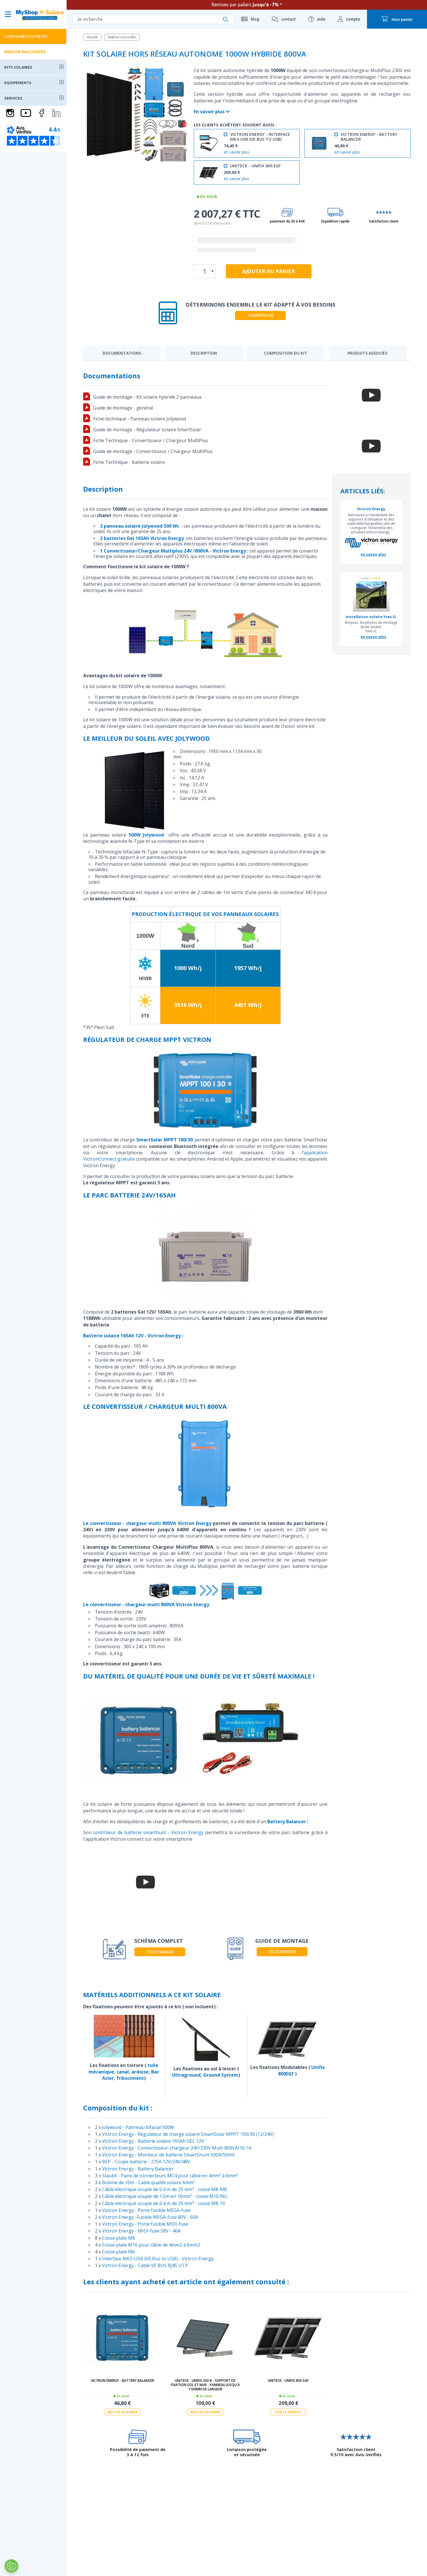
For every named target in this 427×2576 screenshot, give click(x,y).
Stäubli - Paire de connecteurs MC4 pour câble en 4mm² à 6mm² (170, 2175)
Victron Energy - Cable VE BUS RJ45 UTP (145, 2265)
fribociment (130, 2078)
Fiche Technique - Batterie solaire (129, 462)
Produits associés (367, 353)
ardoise (140, 2072)
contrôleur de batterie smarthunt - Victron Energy (148, 1832)
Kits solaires (18, 67)
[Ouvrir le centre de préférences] (11, 2566)
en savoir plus (236, 152)
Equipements (17, 83)
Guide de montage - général (123, 408)
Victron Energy (371, 509)
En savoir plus (212, 111)
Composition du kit (285, 353)
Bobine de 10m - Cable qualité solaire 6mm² (148, 2182)
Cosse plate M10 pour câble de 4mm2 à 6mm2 (151, 2245)
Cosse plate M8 (118, 2238)
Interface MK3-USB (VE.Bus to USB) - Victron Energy (158, 2258)
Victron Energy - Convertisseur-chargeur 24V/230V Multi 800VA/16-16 (177, 2148)
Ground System (220, 2075)
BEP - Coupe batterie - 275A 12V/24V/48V (146, 2161)
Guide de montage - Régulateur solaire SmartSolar (147, 429)
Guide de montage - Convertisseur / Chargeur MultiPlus (153, 451)
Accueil (92, 37)
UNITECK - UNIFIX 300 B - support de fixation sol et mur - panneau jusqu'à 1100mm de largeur (205, 2384)
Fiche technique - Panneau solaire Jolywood (139, 419)
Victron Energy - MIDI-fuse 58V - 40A (141, 2231)
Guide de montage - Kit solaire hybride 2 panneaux (147, 397)
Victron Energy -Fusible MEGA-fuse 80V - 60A (150, 2217)
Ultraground (186, 2075)
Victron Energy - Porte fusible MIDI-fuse (145, 2224)
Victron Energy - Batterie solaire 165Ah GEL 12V (153, 2141)
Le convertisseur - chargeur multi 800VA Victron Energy (147, 1523)
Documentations (122, 353)
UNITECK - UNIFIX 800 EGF (288, 2380)
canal (123, 2072)
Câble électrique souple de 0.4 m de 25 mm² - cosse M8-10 (163, 2203)
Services (13, 98)
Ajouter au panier (122, 2412)
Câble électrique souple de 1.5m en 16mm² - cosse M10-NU (165, 2196)
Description (204, 353)
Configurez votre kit (26, 36)
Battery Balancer (286, 1821)
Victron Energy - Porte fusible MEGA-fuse (146, 2210)
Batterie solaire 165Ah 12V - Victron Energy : (133, 1335)
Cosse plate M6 (118, 2252)
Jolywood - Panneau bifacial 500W (138, 2127)
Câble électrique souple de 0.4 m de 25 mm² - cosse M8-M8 (164, 2189)
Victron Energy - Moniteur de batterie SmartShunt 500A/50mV (168, 2155)
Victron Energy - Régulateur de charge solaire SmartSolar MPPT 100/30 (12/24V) (188, 2134)
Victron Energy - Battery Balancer (138, 2169)
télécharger (160, 1952)
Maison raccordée (25, 51)
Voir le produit (288, 2412)
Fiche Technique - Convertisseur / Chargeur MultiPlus (150, 440)
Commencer (261, 315)
